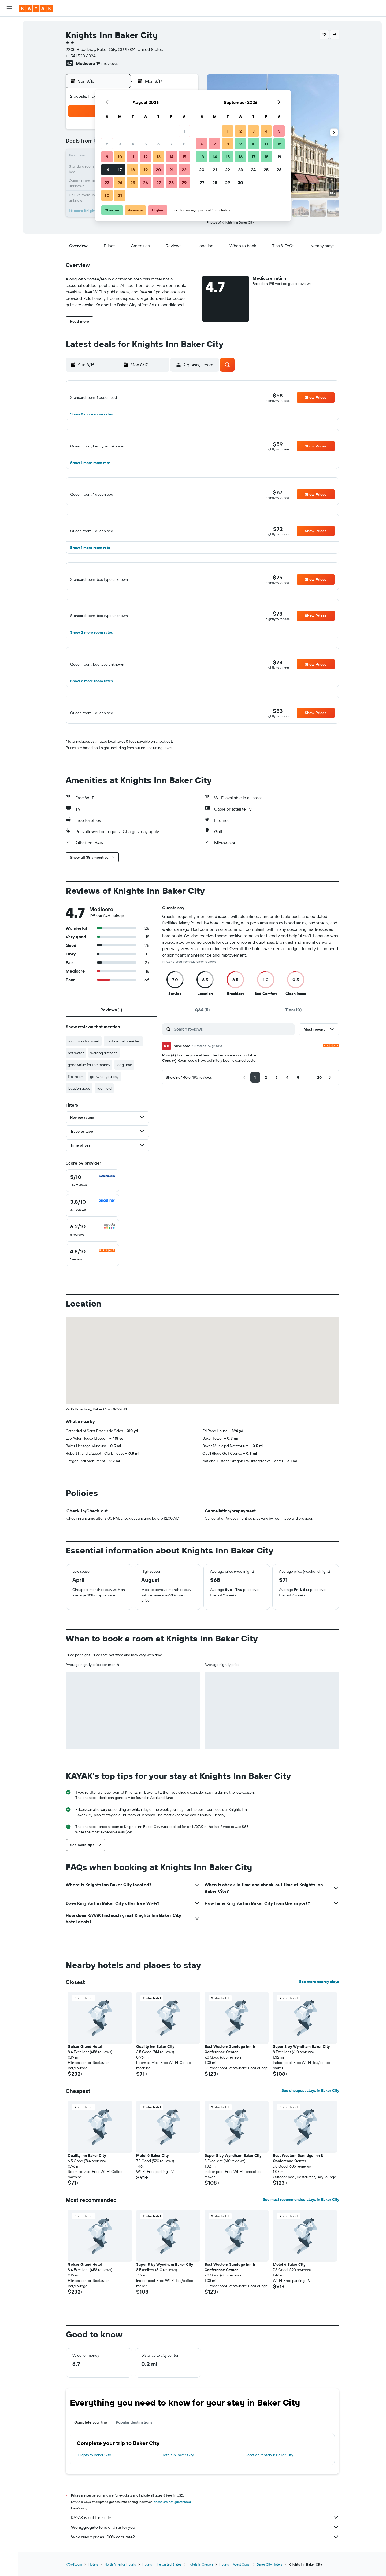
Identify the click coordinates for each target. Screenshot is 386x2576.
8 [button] (184, 144)
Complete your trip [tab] (90, 2446)
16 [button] (107, 169)
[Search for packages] (9, 58)
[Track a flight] (9, 96)
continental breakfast (123, 1065)
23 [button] (107, 182)
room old (104, 1112)
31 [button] (120, 195)
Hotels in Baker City (177, 2479)
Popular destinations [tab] (134, 2446)
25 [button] (132, 182)
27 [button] (158, 182)
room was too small (83, 1065)
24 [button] (119, 182)
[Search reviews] (232, 1053)
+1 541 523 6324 (81, 56)
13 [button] (159, 156)
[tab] (111, 1034)
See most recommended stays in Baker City (301, 2223)
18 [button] (133, 169)
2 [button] (107, 144)
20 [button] (158, 169)
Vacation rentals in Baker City (269, 2479)
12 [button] (146, 156)
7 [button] (171, 144)
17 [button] (120, 169)
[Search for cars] (9, 47)
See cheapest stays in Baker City (310, 2114)
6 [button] (158, 144)
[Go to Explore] (9, 85)
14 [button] (171, 156)
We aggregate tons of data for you (205, 2551)
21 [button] (171, 169)
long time (124, 1088)
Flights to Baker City (94, 2479)
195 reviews (107, 63)
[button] (9, 8)
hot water (76, 1077)
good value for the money (89, 1088)
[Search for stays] (9, 36)
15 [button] (184, 156)
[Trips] (9, 123)
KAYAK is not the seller (205, 2541)
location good (79, 1112)
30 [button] (107, 195)
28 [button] (171, 182)
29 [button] (184, 182)
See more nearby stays (319, 2005)
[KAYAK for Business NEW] (9, 107)
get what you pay (104, 1100)
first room (76, 1100)
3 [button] (120, 144)
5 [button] (145, 144)
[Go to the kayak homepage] (36, 8)
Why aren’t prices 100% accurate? (205, 2561)
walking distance (104, 1077)
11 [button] (132, 156)
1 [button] (184, 131)
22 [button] (184, 169)
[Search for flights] (9, 24)
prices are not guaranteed (172, 2526)
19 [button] (146, 169)
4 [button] (133, 144)
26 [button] (145, 182)
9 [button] (107, 156)
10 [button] (120, 156)
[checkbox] (92, 1205)
